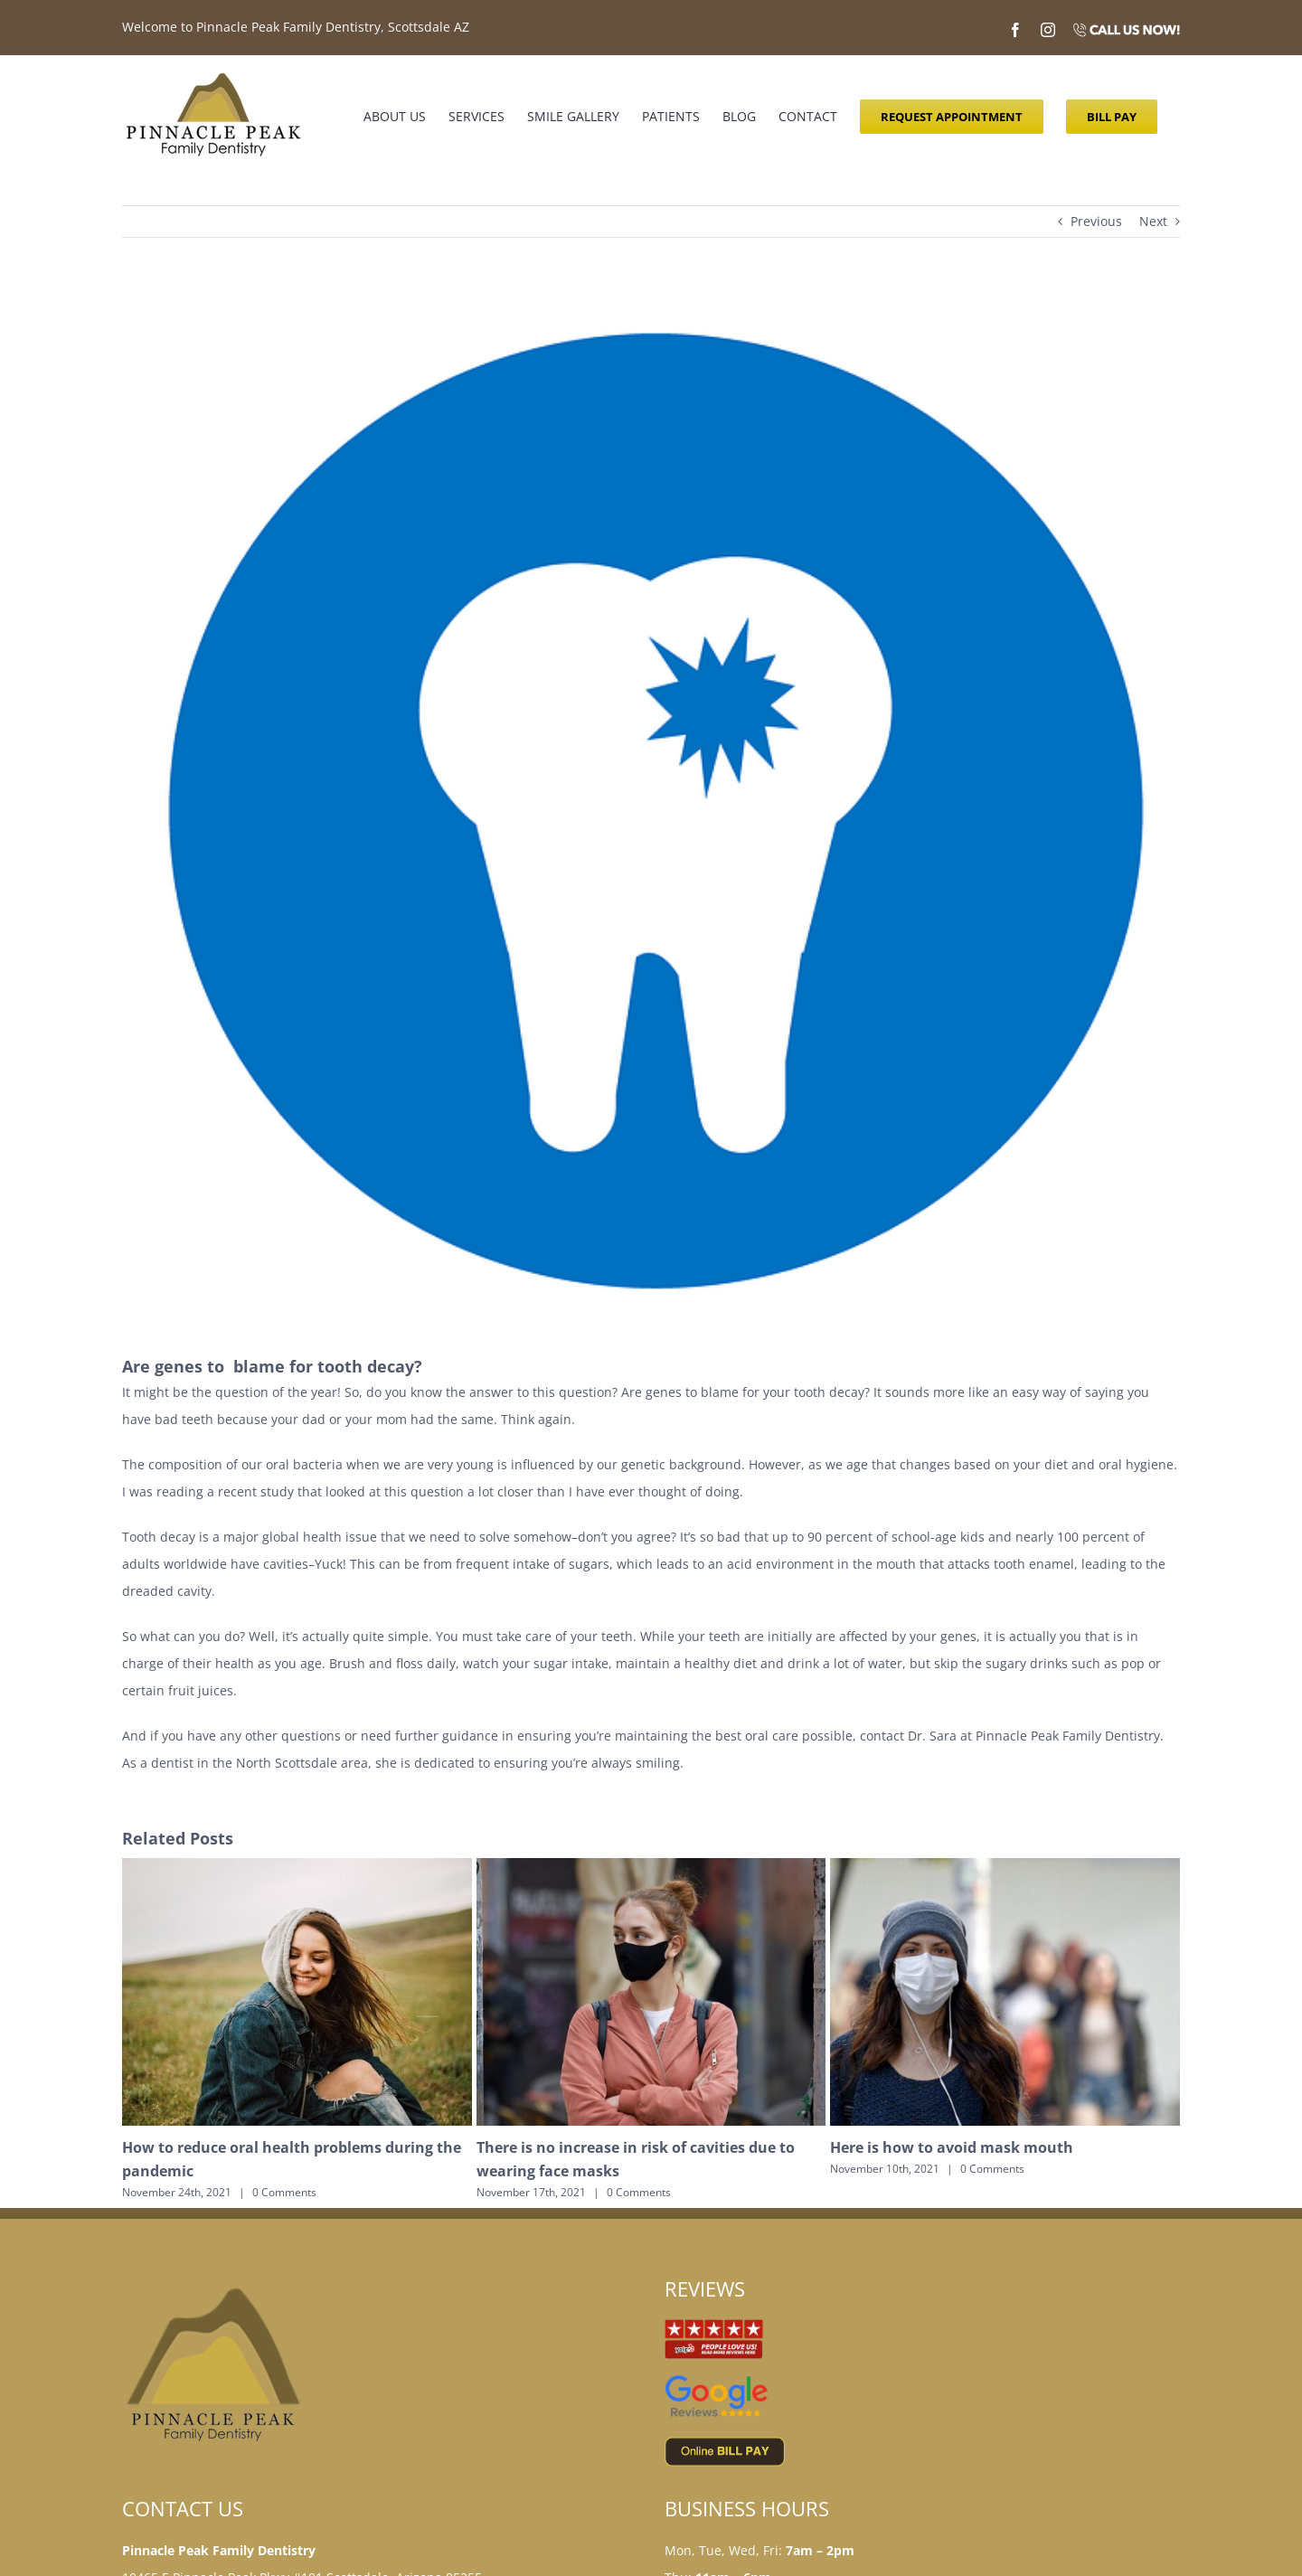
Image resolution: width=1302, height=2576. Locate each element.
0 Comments (284, 2192)
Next (1153, 221)
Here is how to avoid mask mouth (951, 2147)
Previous (1096, 221)
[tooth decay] (651, 809)
